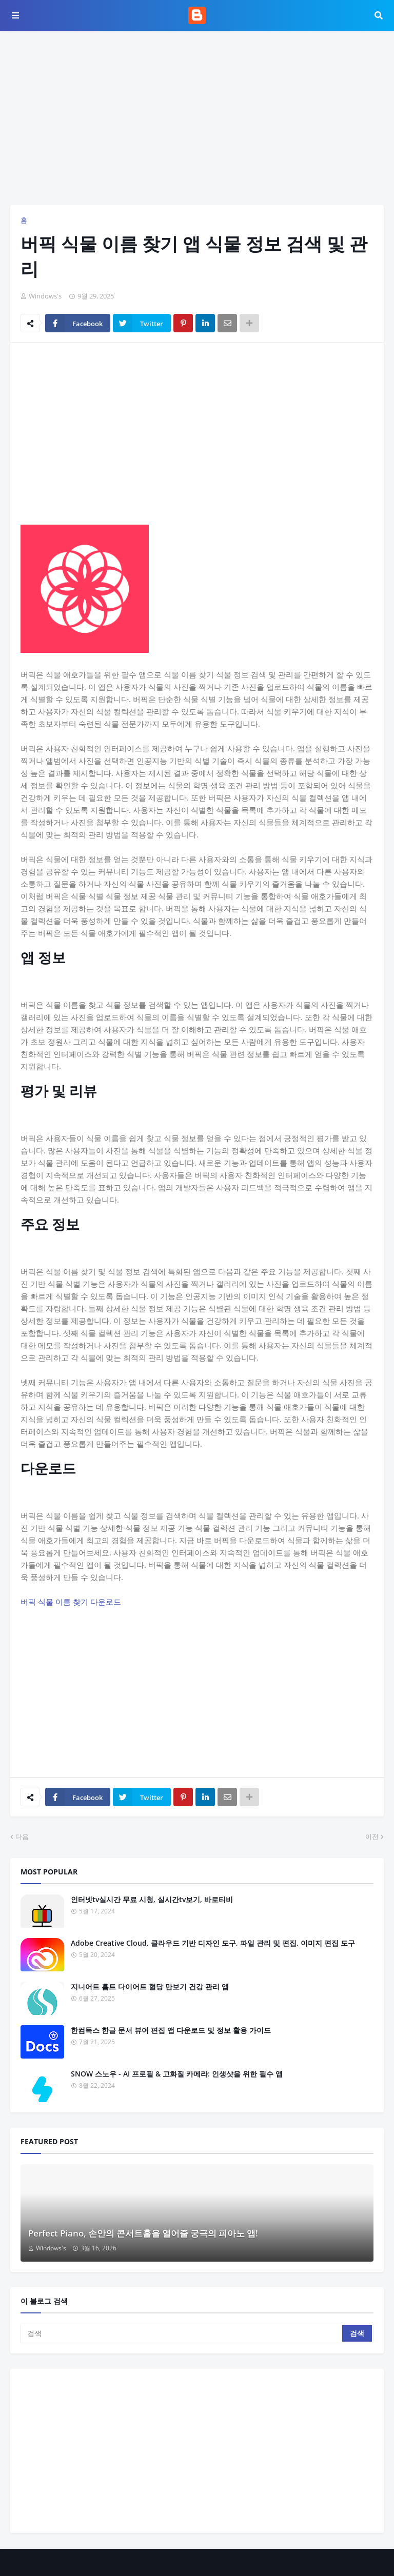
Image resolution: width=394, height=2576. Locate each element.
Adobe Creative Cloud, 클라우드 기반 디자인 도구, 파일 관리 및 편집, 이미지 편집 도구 (213, 1943)
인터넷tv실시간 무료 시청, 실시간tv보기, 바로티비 (152, 1899)
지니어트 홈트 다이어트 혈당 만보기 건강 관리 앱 (150, 1986)
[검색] (182, 2333)
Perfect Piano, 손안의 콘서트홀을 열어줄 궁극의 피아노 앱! (143, 2233)
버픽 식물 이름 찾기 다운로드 (71, 1601)
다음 (22, 1836)
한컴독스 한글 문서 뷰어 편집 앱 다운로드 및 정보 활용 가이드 (171, 2030)
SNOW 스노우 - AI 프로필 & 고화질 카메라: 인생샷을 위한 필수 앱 (177, 2074)
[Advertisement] (197, 118)
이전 (372, 1836)
